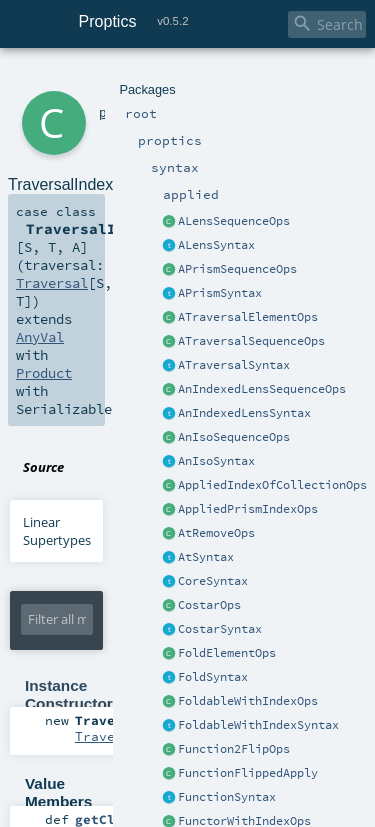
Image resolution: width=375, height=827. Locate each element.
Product (44, 373)
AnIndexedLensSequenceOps (262, 389)
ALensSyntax (216, 245)
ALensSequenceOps (234, 221)
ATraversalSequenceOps (251, 341)
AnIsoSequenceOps (234, 437)
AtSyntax (206, 557)
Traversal (52, 283)
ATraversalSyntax (234, 365)
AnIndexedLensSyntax (244, 413)
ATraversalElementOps (248, 317)
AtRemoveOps (216, 533)
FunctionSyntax (227, 797)
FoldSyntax (213, 677)
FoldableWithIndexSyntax (258, 725)
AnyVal (40, 337)
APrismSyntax (220, 293)
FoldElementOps (227, 653)
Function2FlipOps (234, 749)
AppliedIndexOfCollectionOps (272, 485)
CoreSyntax (213, 581)
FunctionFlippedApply (248, 773)
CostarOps (209, 605)
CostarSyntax (220, 629)
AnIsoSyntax (216, 461)
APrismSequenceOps (237, 269)
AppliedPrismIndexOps (248, 509)
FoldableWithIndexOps (248, 701)
